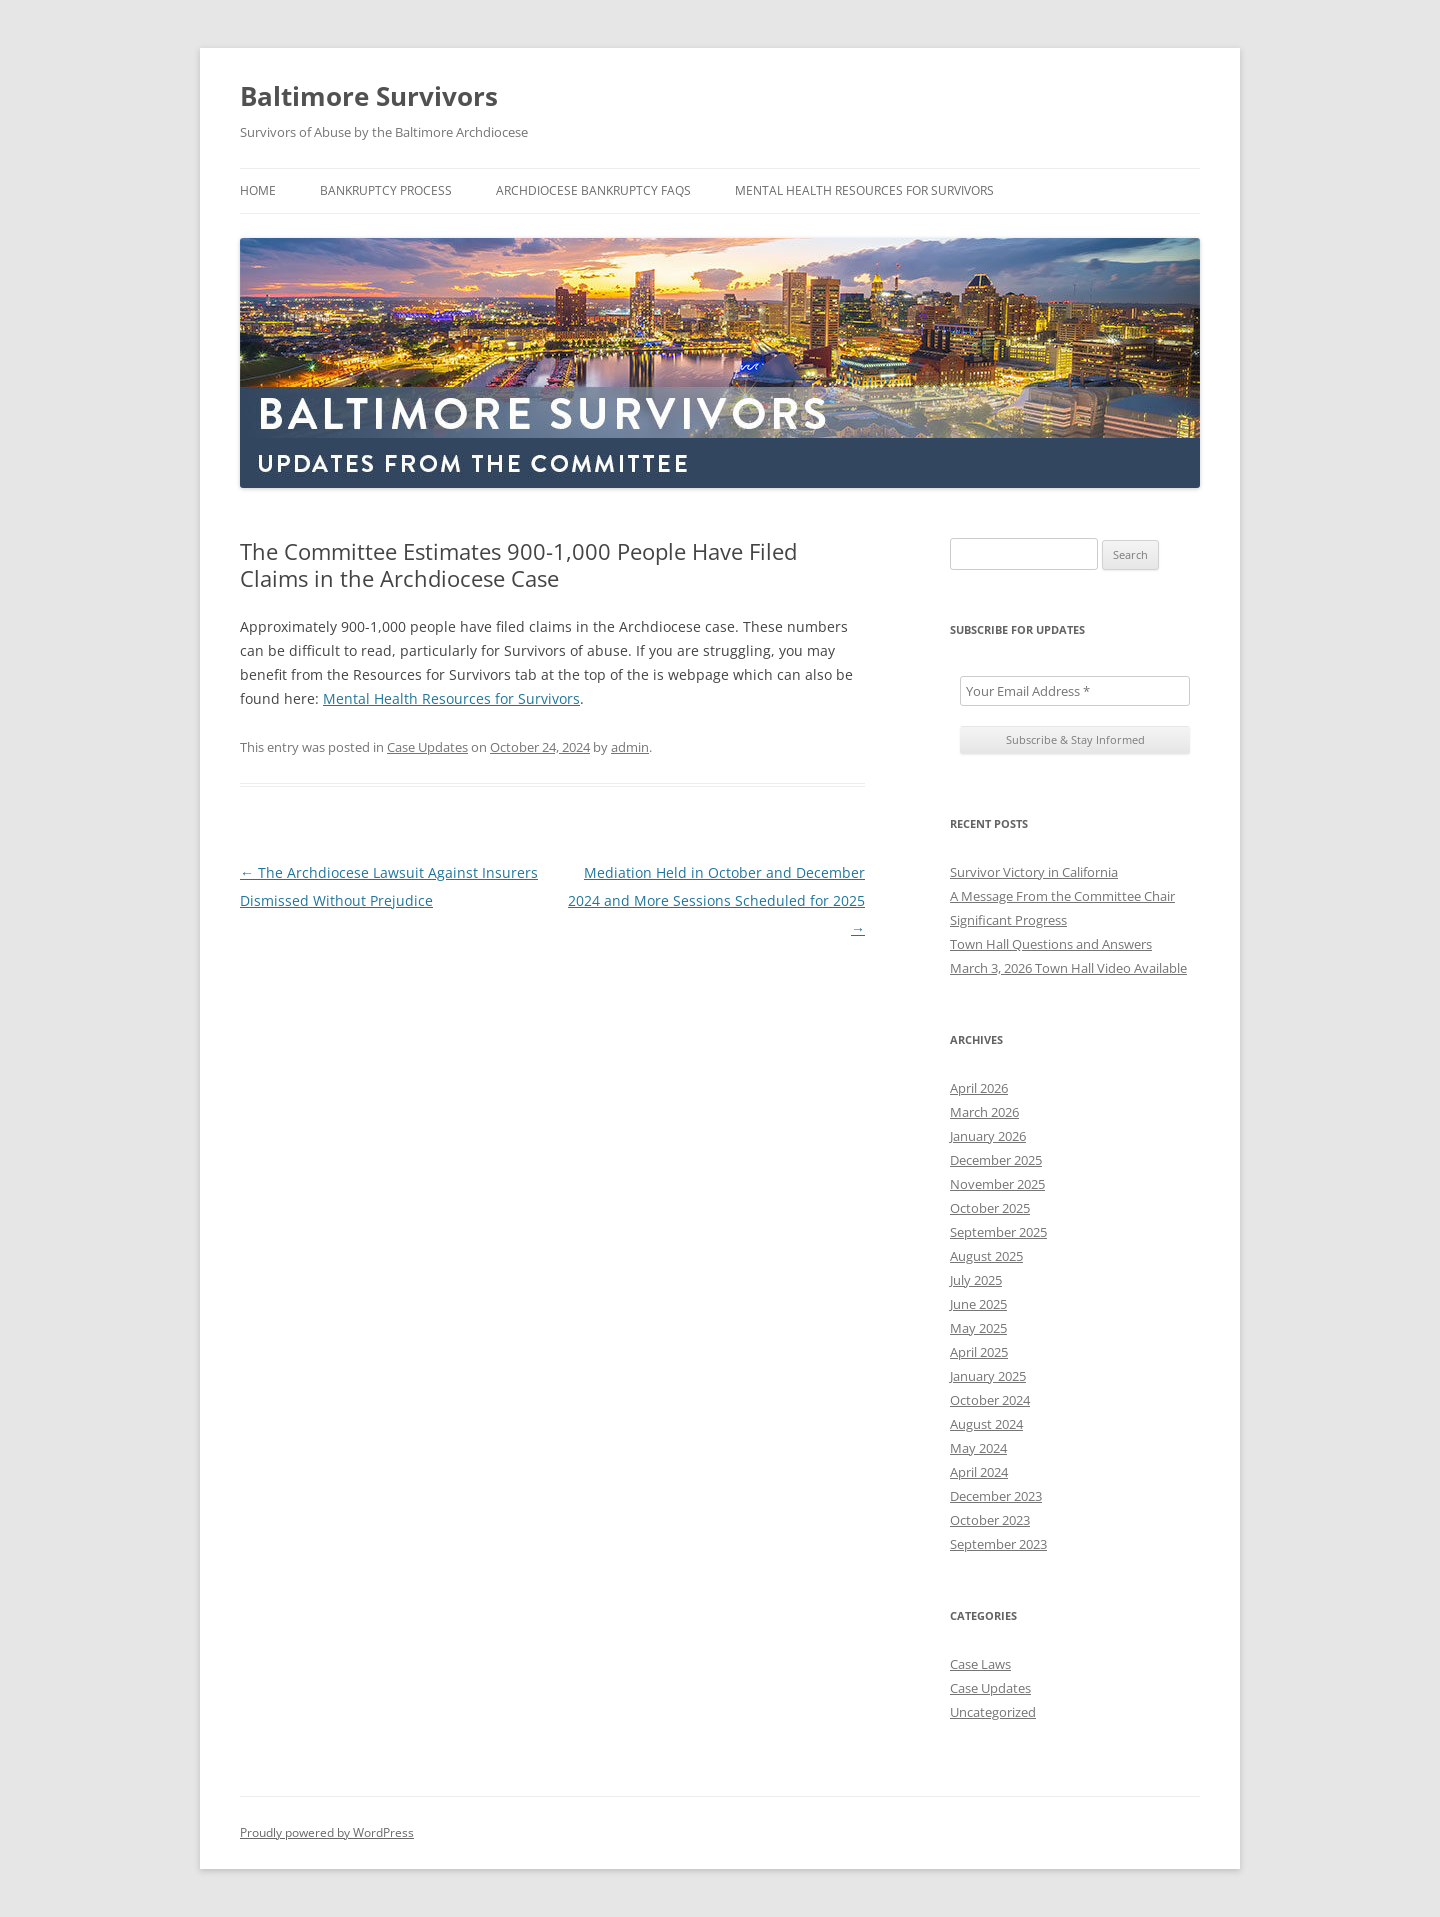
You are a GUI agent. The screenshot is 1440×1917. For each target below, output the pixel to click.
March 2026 (984, 1112)
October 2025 (990, 1208)
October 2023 (990, 1520)
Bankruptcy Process (386, 190)
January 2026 (988, 1136)
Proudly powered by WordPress (327, 1832)
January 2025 (988, 1376)
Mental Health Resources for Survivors (451, 698)
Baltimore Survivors (369, 96)
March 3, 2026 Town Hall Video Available (1068, 968)
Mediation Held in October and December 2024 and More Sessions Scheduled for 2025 (716, 900)
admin (630, 747)
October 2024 (990, 1400)
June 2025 (978, 1304)
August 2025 (986, 1256)
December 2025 (996, 1160)
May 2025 (978, 1328)
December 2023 (996, 1496)
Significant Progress (1008, 920)
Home (258, 190)
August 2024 (986, 1424)
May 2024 (978, 1448)
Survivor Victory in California (1034, 872)
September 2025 (998, 1232)
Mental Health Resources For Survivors (864, 190)
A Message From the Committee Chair (1062, 896)
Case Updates (427, 747)
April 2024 (979, 1472)
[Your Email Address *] (1075, 691)
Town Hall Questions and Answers (1051, 944)
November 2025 (997, 1184)
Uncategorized (993, 1712)
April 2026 (979, 1088)
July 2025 (976, 1280)
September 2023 (998, 1544)
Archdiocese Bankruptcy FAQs (593, 190)
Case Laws (980, 1664)
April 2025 (979, 1352)
